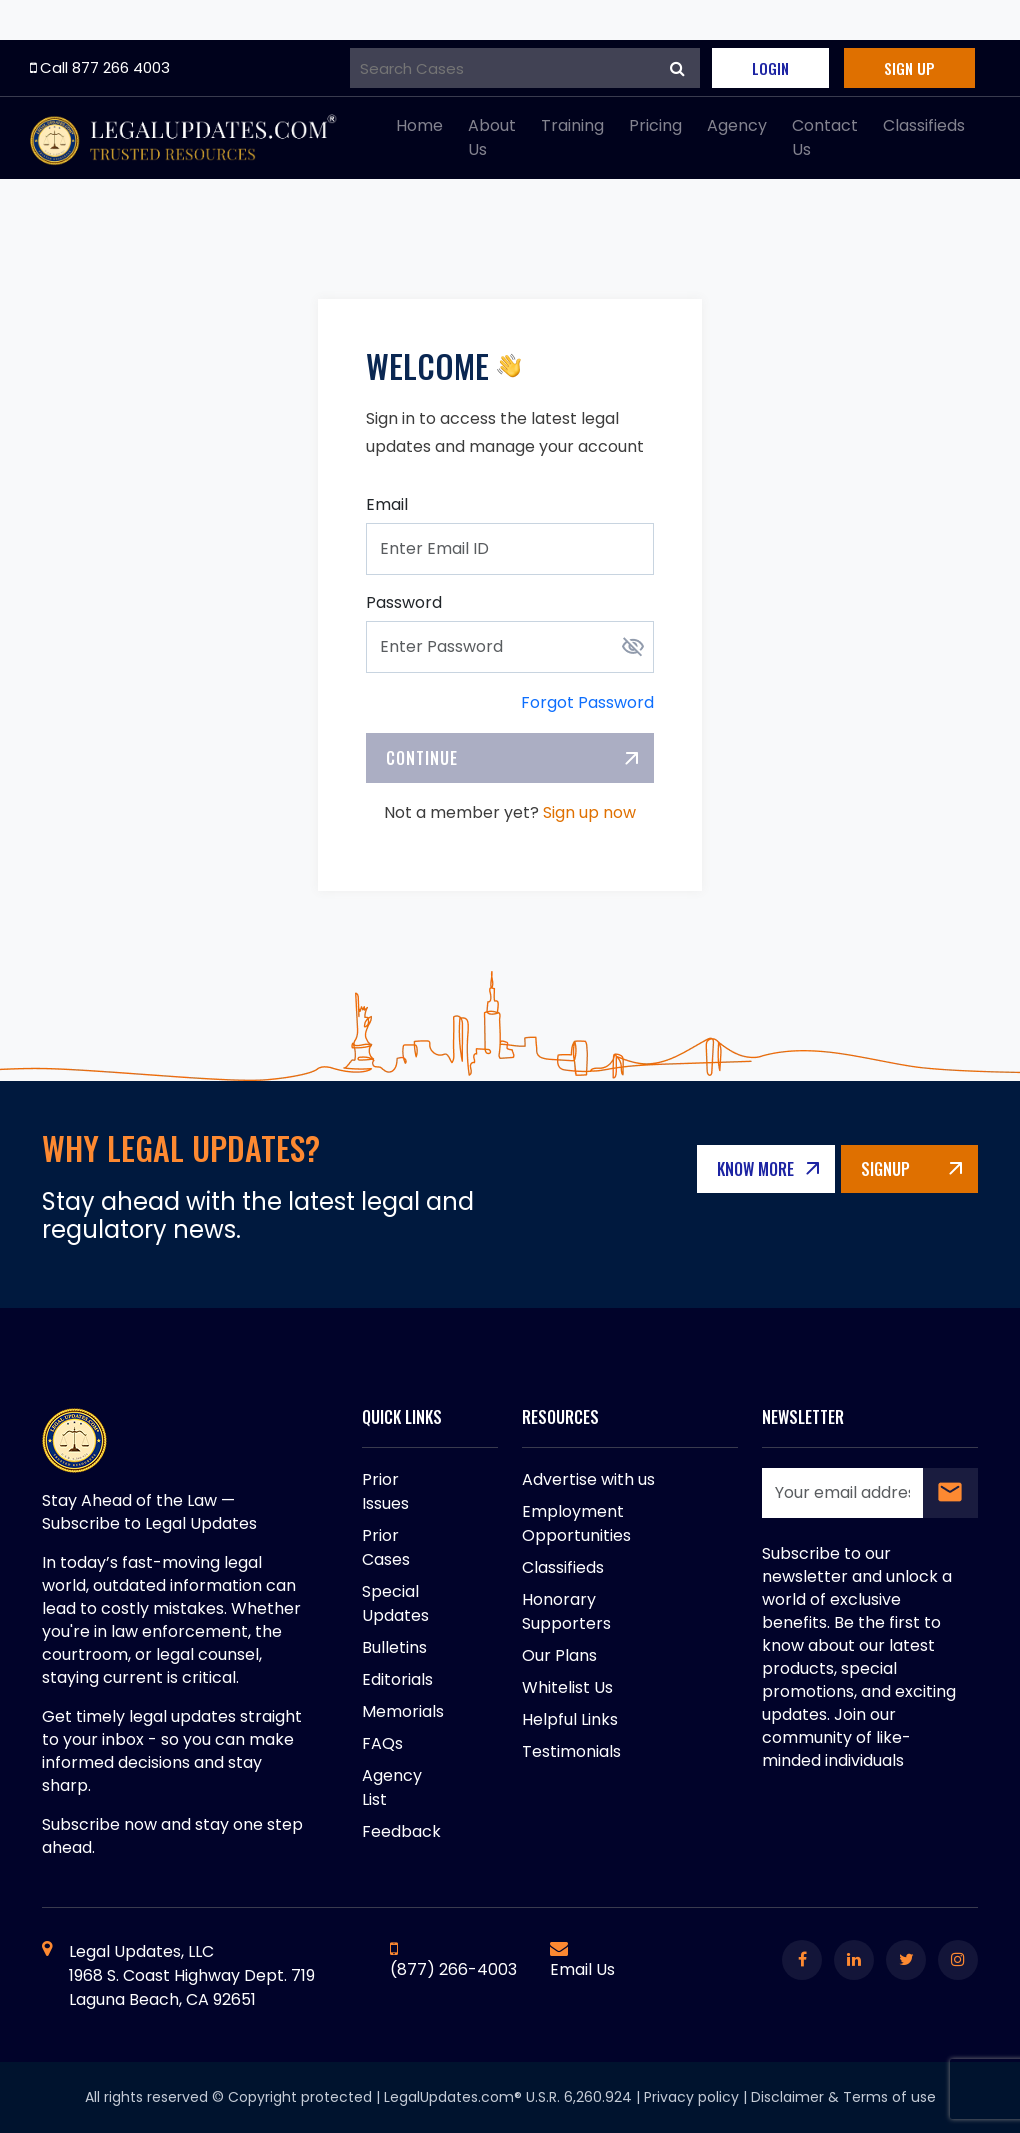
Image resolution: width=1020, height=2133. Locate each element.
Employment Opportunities (576, 1523)
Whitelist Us (567, 1687)
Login (770, 68)
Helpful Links (570, 1719)
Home (419, 125)
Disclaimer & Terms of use (843, 2097)
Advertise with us (588, 1479)
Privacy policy (691, 2097)
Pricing (655, 125)
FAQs (382, 1743)
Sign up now (589, 812)
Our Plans (559, 1655)
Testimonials (571, 1751)
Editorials (397, 1679)
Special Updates (395, 1603)
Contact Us (825, 137)
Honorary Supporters (566, 1611)
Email (387, 504)
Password (404, 602)
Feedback (401, 1831)
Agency (737, 125)
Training (572, 125)
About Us (492, 137)
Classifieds (924, 125)
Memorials (403, 1711)
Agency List (392, 1787)
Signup (885, 1169)
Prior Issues (385, 1491)
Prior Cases (386, 1547)
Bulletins (394, 1647)
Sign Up (909, 68)
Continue (422, 758)
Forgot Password (587, 702)
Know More (756, 1169)
